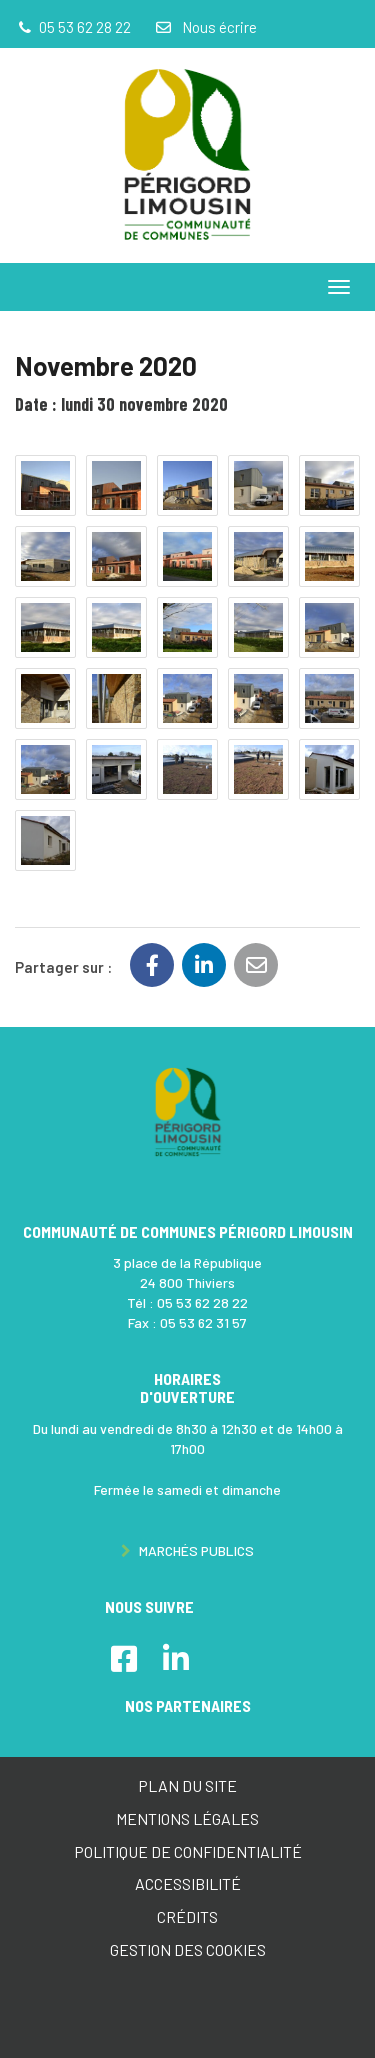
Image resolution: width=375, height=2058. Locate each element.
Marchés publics (187, 1550)
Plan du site (187, 1785)
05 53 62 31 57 (203, 1322)
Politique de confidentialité (188, 1851)
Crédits (187, 1916)
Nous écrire (205, 27)
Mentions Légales (187, 1818)
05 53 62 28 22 (202, 1302)
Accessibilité (188, 1883)
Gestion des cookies (188, 1949)
